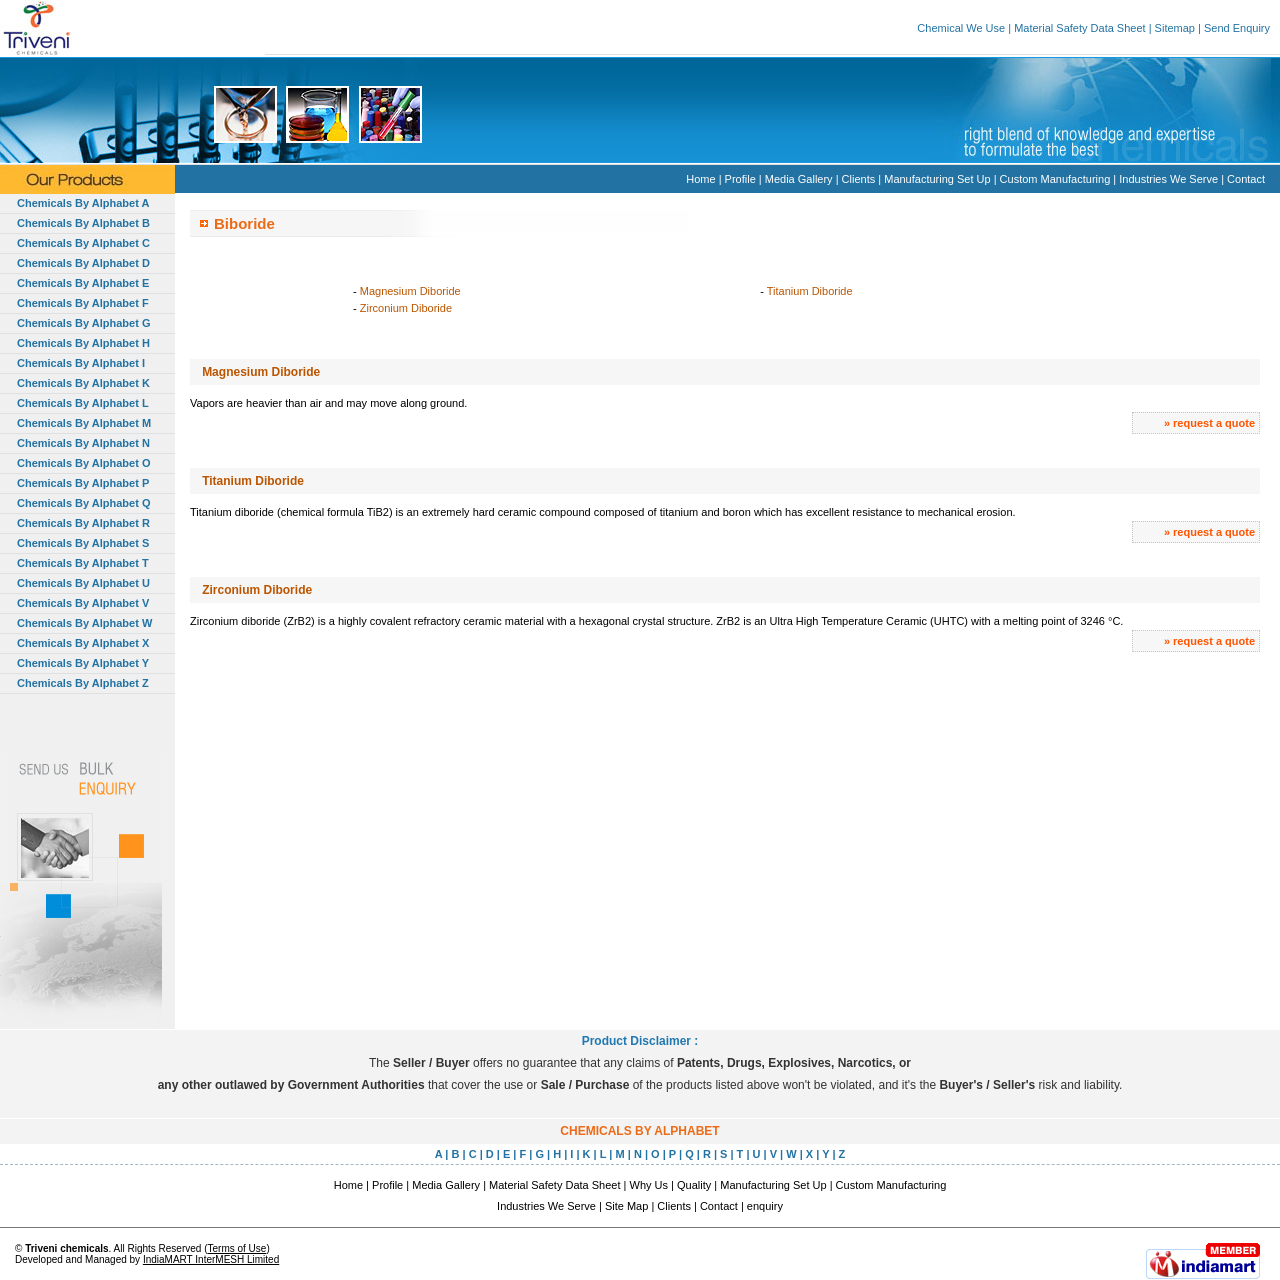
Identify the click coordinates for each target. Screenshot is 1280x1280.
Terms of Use (236, 1248)
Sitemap (1175, 28)
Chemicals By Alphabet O (83, 463)
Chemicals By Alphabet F (83, 303)
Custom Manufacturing (1055, 179)
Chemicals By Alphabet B (83, 223)
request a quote (1214, 423)
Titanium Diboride (810, 291)
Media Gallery (799, 179)
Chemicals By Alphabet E (83, 283)
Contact (1246, 179)
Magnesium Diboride (410, 291)
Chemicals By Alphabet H (83, 343)
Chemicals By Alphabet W (84, 623)
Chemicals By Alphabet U (83, 583)
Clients (859, 179)
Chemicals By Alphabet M (84, 423)
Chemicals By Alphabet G (83, 323)
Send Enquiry (1237, 28)
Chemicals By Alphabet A (83, 203)
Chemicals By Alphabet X (83, 643)
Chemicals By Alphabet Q (83, 503)
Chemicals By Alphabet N (83, 443)
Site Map (626, 1206)
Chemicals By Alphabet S (83, 543)
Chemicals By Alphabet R (83, 523)
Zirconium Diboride (406, 308)
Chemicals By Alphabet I (81, 363)
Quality (694, 1185)
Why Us (649, 1185)
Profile (740, 179)
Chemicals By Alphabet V (83, 603)
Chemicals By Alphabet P (83, 483)
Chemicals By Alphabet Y (83, 663)
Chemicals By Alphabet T (83, 563)
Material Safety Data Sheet (1079, 28)
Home (700, 179)
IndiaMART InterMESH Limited (211, 1259)
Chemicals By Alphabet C (83, 243)
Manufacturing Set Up (937, 179)
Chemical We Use (961, 28)
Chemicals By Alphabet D (83, 263)
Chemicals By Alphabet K (83, 383)
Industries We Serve (1168, 179)
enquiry (765, 1206)
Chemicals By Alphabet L (83, 403)
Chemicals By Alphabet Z (83, 683)
